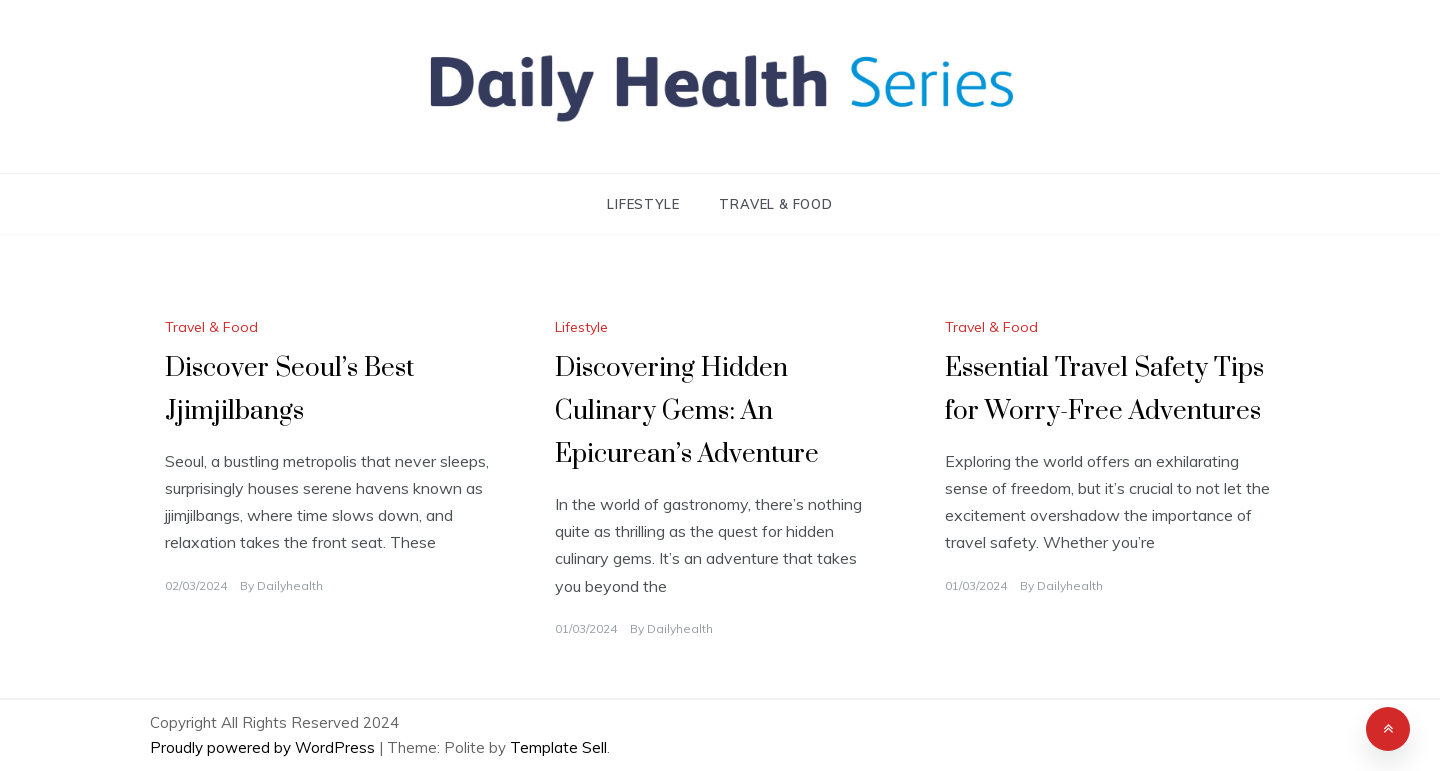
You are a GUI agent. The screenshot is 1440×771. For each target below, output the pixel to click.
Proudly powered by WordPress (264, 747)
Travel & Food (775, 204)
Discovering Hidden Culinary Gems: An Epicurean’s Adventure (687, 411)
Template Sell (558, 747)
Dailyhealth (290, 585)
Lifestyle (643, 204)
